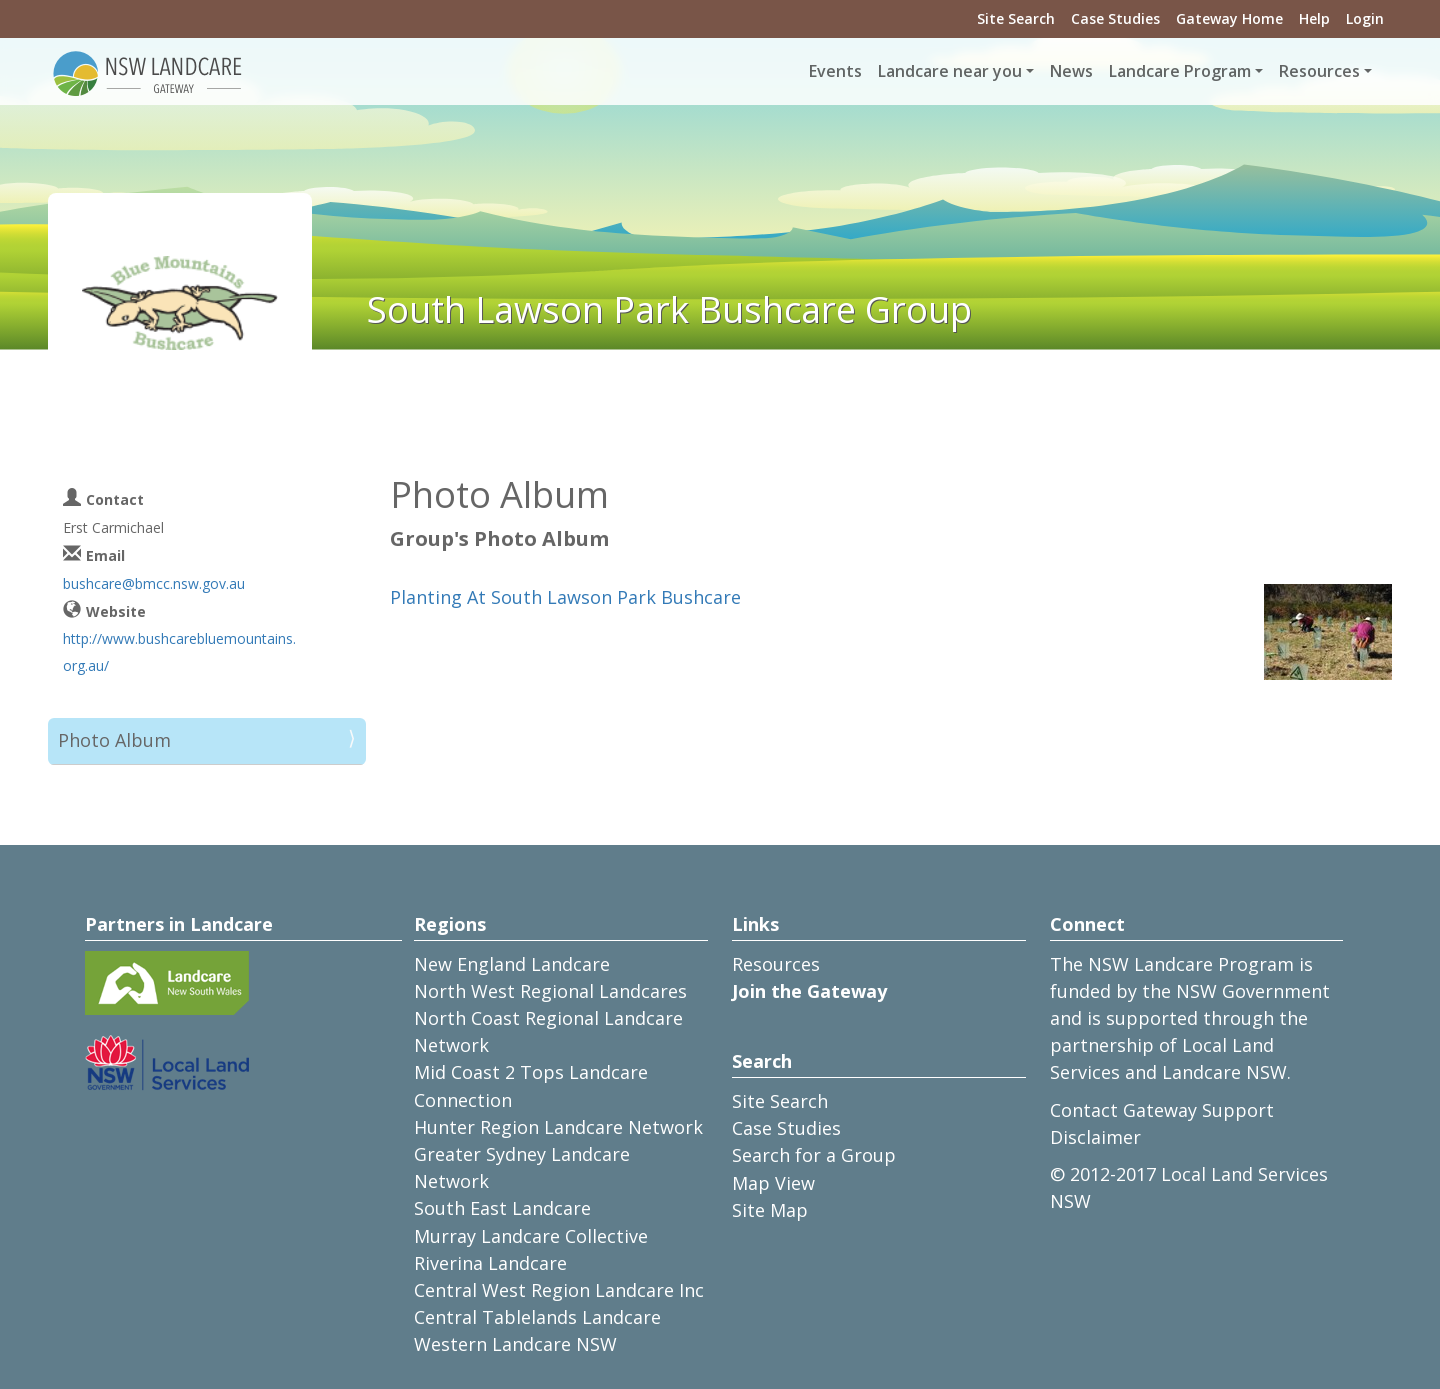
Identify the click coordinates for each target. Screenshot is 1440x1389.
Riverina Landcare (490, 1263)
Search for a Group (814, 1155)
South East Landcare (502, 1208)
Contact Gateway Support (1162, 1110)
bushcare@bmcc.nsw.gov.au (154, 583)
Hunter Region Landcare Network (558, 1127)
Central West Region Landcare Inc (559, 1290)
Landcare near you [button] (950, 71)
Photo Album (114, 740)
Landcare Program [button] (1180, 71)
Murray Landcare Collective (531, 1236)
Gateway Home (1229, 18)
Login (1365, 18)
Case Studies (1115, 18)
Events (835, 71)
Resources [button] (1319, 71)
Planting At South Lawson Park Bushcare (565, 597)
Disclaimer (1095, 1137)
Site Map (770, 1210)
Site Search (1016, 18)
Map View (773, 1183)
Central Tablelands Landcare (537, 1317)
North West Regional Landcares (550, 991)
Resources (776, 964)
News (1071, 71)
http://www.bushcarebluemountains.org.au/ (179, 652)
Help (1314, 18)
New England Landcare (512, 964)
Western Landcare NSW (515, 1344)
